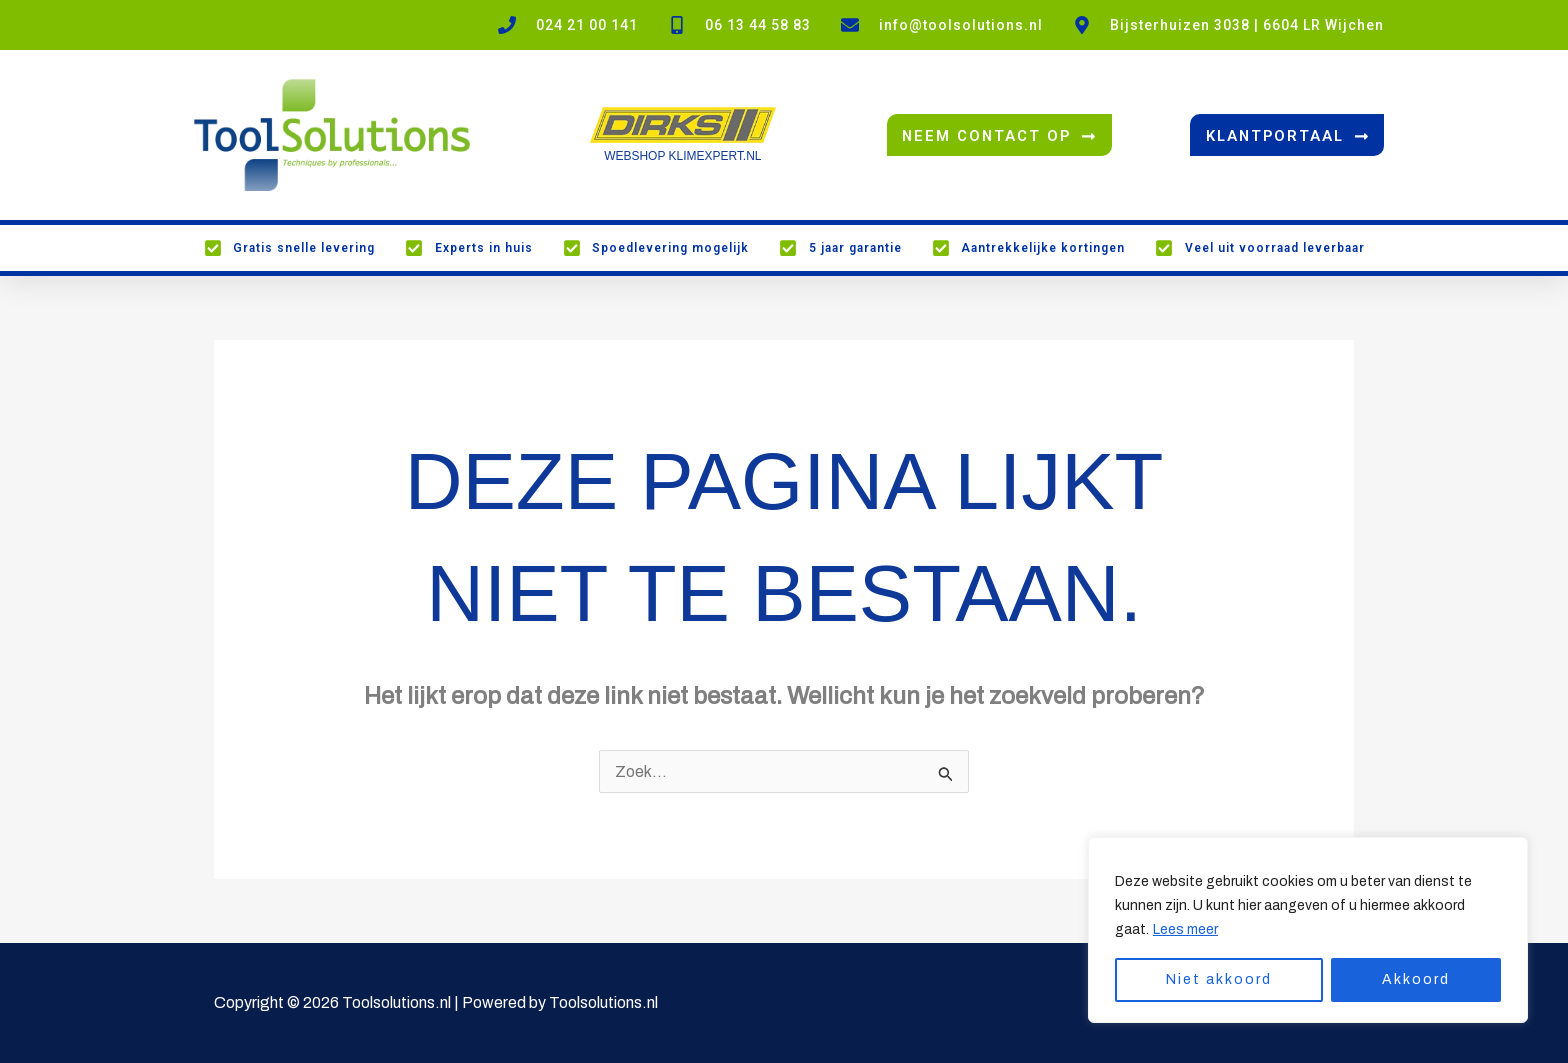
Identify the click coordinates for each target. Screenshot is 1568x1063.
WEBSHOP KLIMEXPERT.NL (683, 156)
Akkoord (1416, 979)
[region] (1308, 930)
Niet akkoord (1219, 979)
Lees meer (1185, 929)
